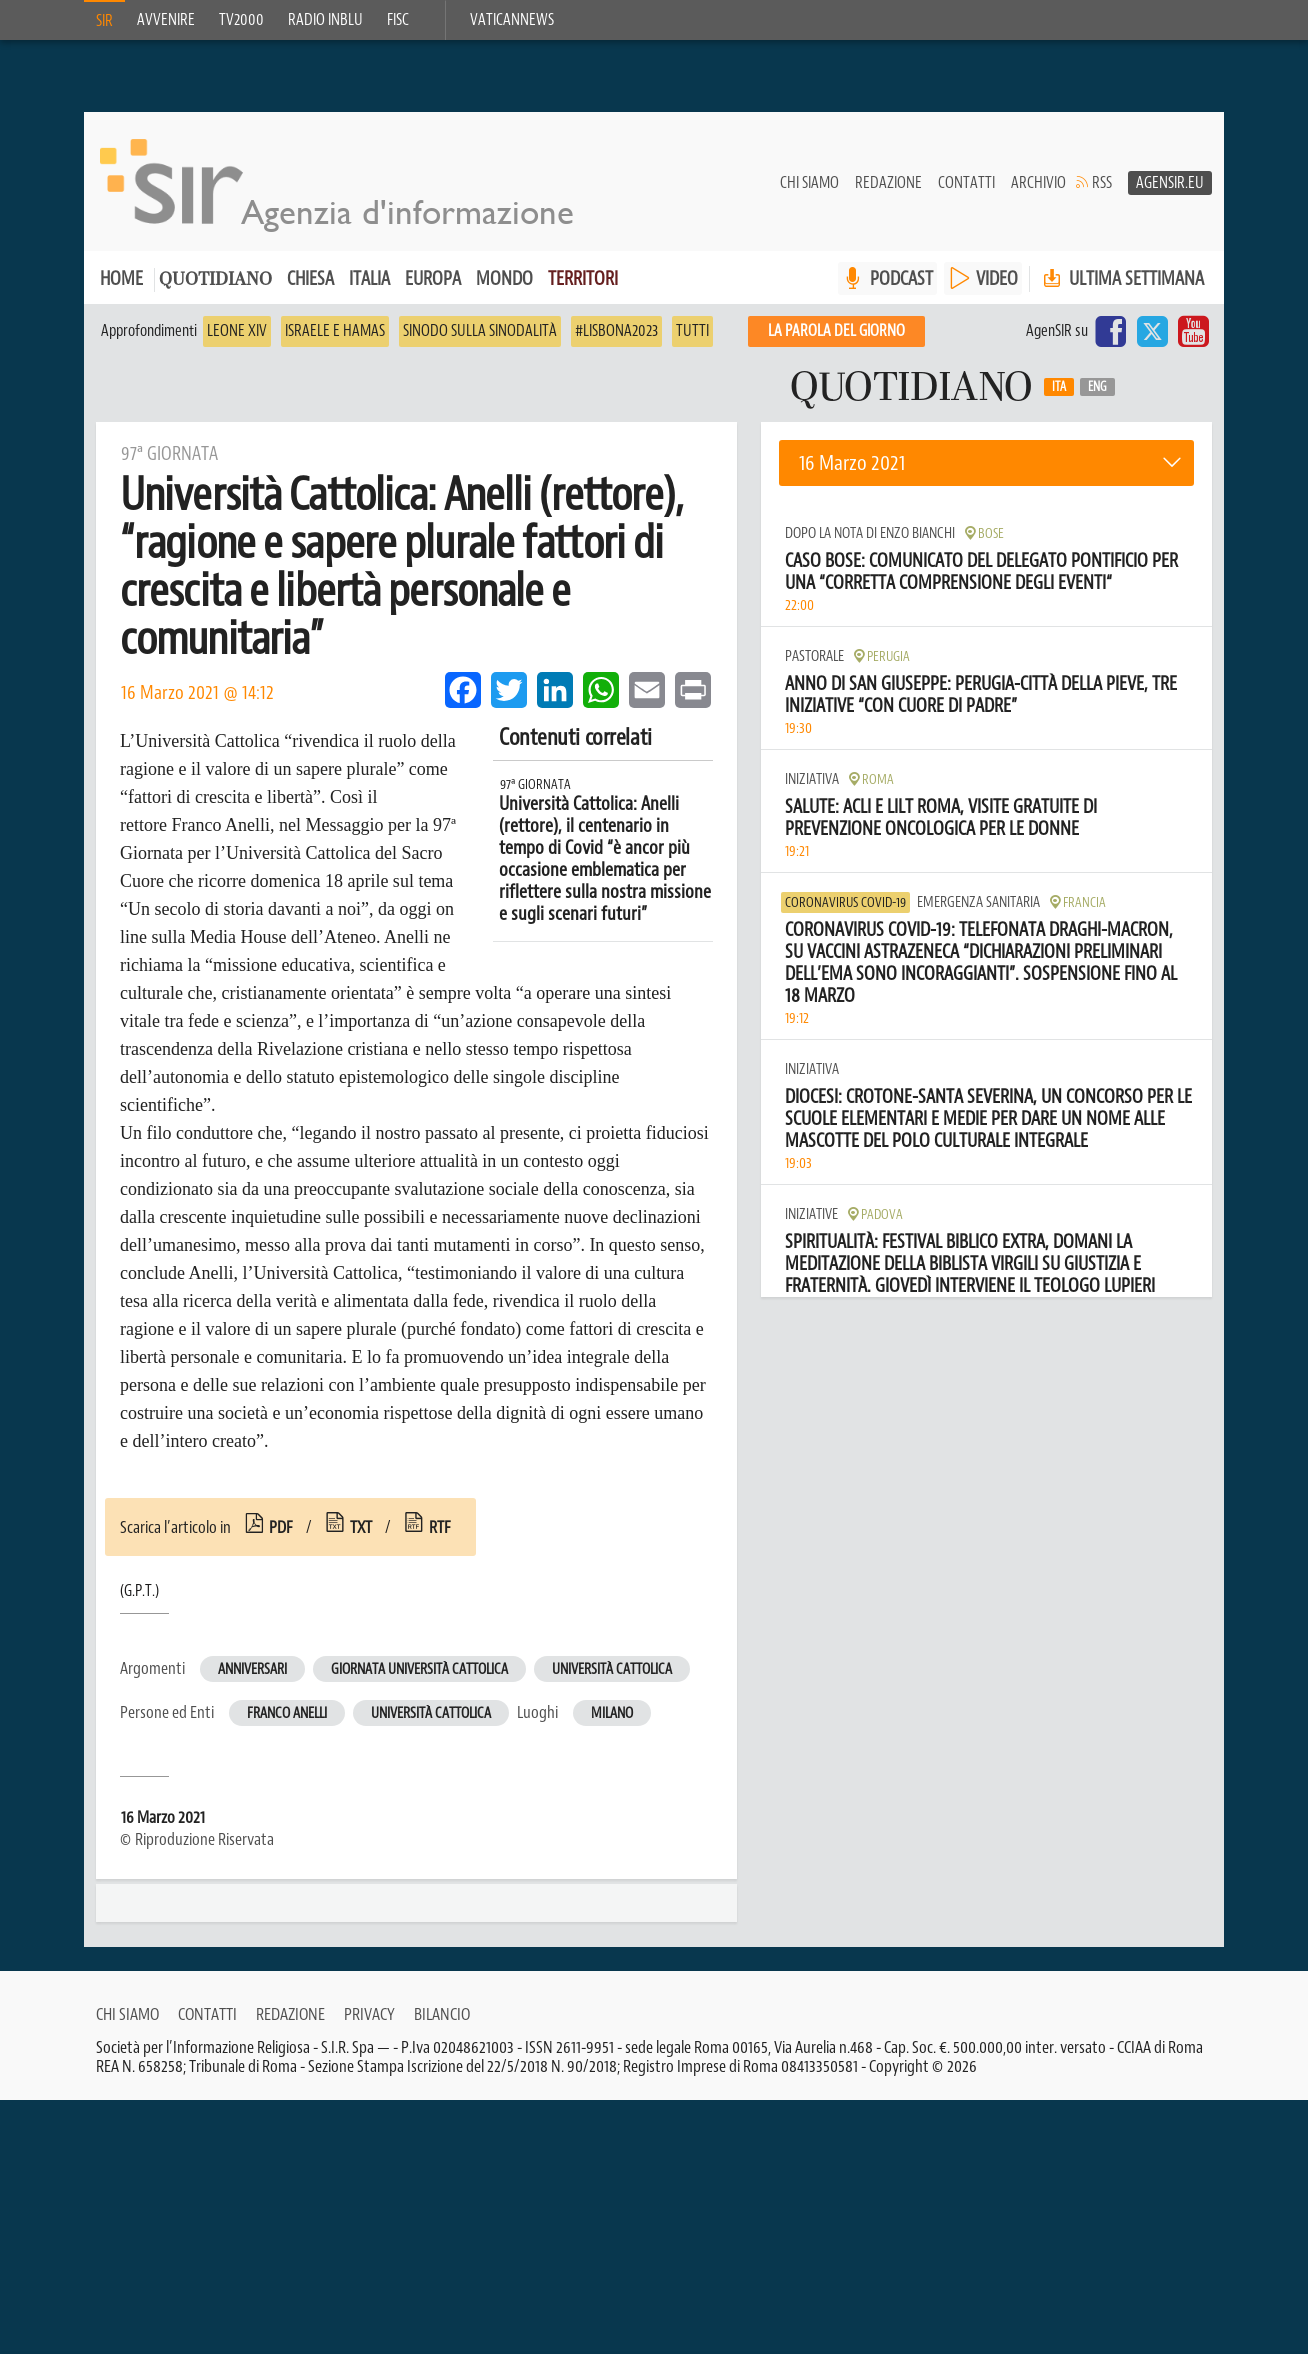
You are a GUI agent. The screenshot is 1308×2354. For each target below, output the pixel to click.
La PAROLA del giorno (836, 340)
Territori (583, 287)
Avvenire (166, 20)
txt (361, 1536)
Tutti (692, 340)
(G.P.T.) (139, 1600)
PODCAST (901, 287)
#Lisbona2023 (616, 340)
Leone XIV (237, 340)
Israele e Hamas (335, 340)
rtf (440, 1536)
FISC (398, 20)
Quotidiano (215, 289)
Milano (612, 1722)
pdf (281, 1536)
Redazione (888, 191)
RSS (1102, 191)
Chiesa (310, 287)
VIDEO (997, 287)
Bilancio (442, 2048)
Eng (1097, 396)
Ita (1059, 396)
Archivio (1038, 191)
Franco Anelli (287, 1722)
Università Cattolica (612, 1678)
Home (121, 287)
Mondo (504, 287)
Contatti (966, 191)
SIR (104, 21)
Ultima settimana (1121, 287)
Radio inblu (325, 20)
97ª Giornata (535, 793)
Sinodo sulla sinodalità (480, 340)
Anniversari (252, 1678)
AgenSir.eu (1170, 191)
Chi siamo (809, 191)
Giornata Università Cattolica (419, 1678)
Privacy (369, 2048)
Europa (433, 287)
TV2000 (241, 20)
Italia (369, 287)
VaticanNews (512, 20)
